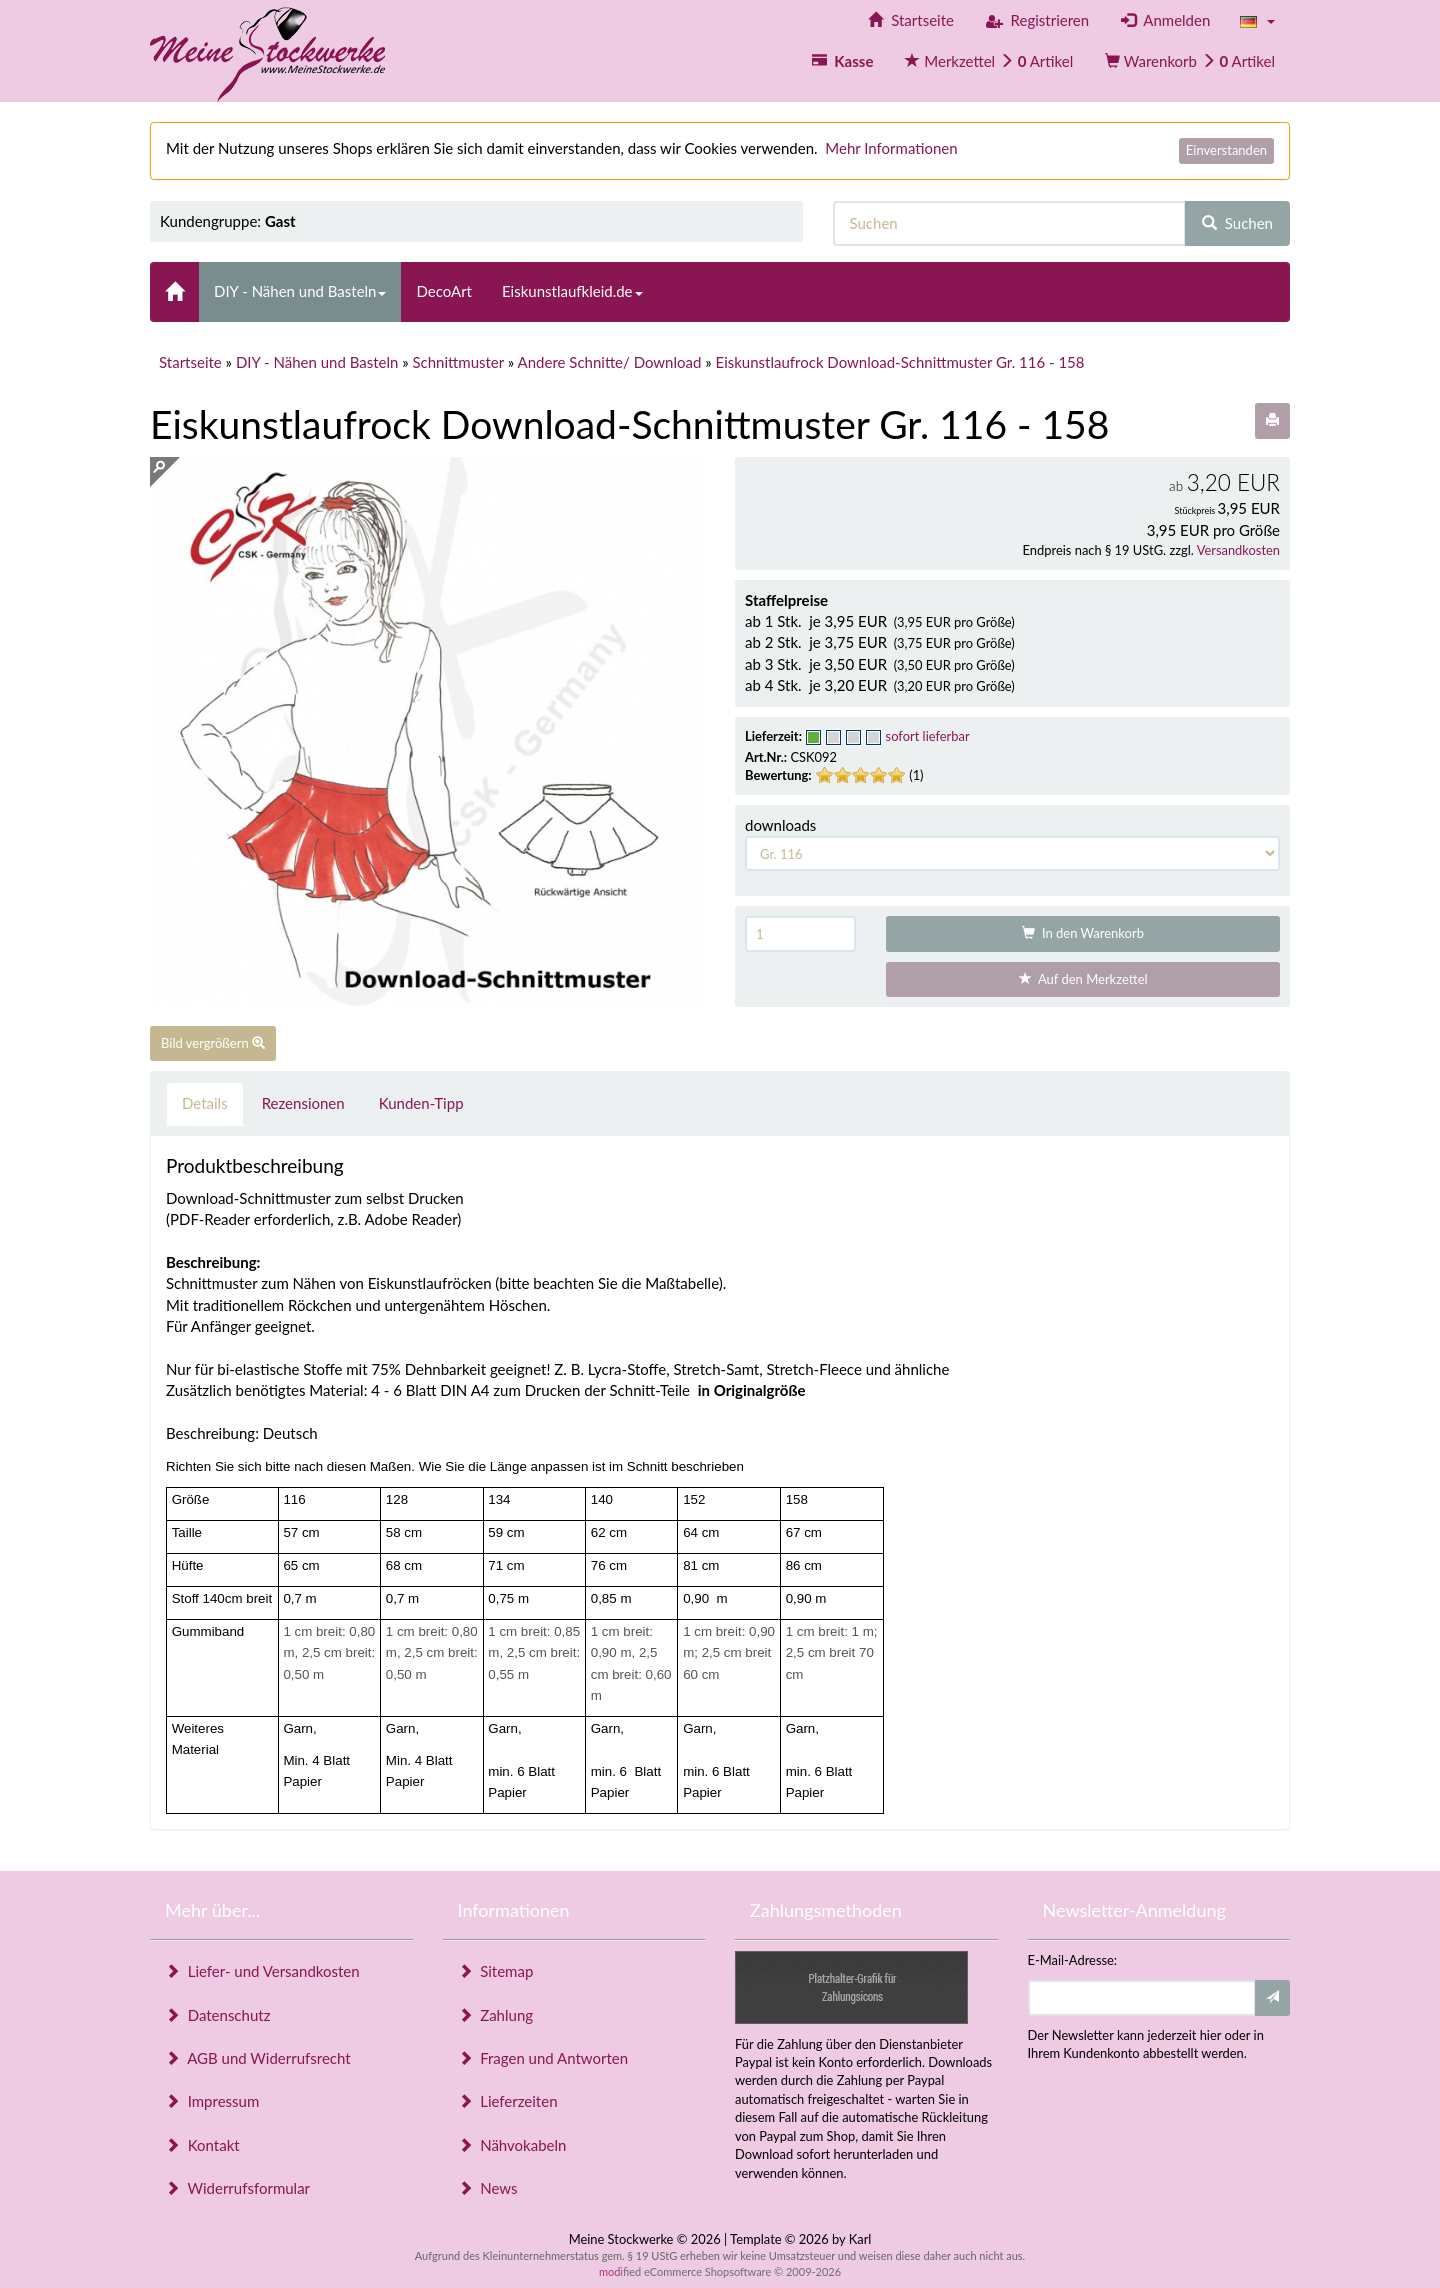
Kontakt (202, 2145)
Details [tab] (205, 1103)
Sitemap (496, 1971)
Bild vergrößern (213, 1043)
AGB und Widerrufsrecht (258, 2058)
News (488, 2188)
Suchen (1237, 223)
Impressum (212, 2101)
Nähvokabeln (512, 2145)
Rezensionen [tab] (303, 1103)
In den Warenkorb (1083, 933)
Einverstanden (1226, 150)
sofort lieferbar (928, 736)
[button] (1257, 20)
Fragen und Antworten (543, 2058)
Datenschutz (217, 2015)
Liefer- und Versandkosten (262, 1971)
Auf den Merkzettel (1083, 979)
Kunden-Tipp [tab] (421, 1103)
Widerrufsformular (237, 2188)
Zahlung (496, 2015)
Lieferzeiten (508, 2101)
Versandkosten (1238, 550)
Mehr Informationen (891, 148)
